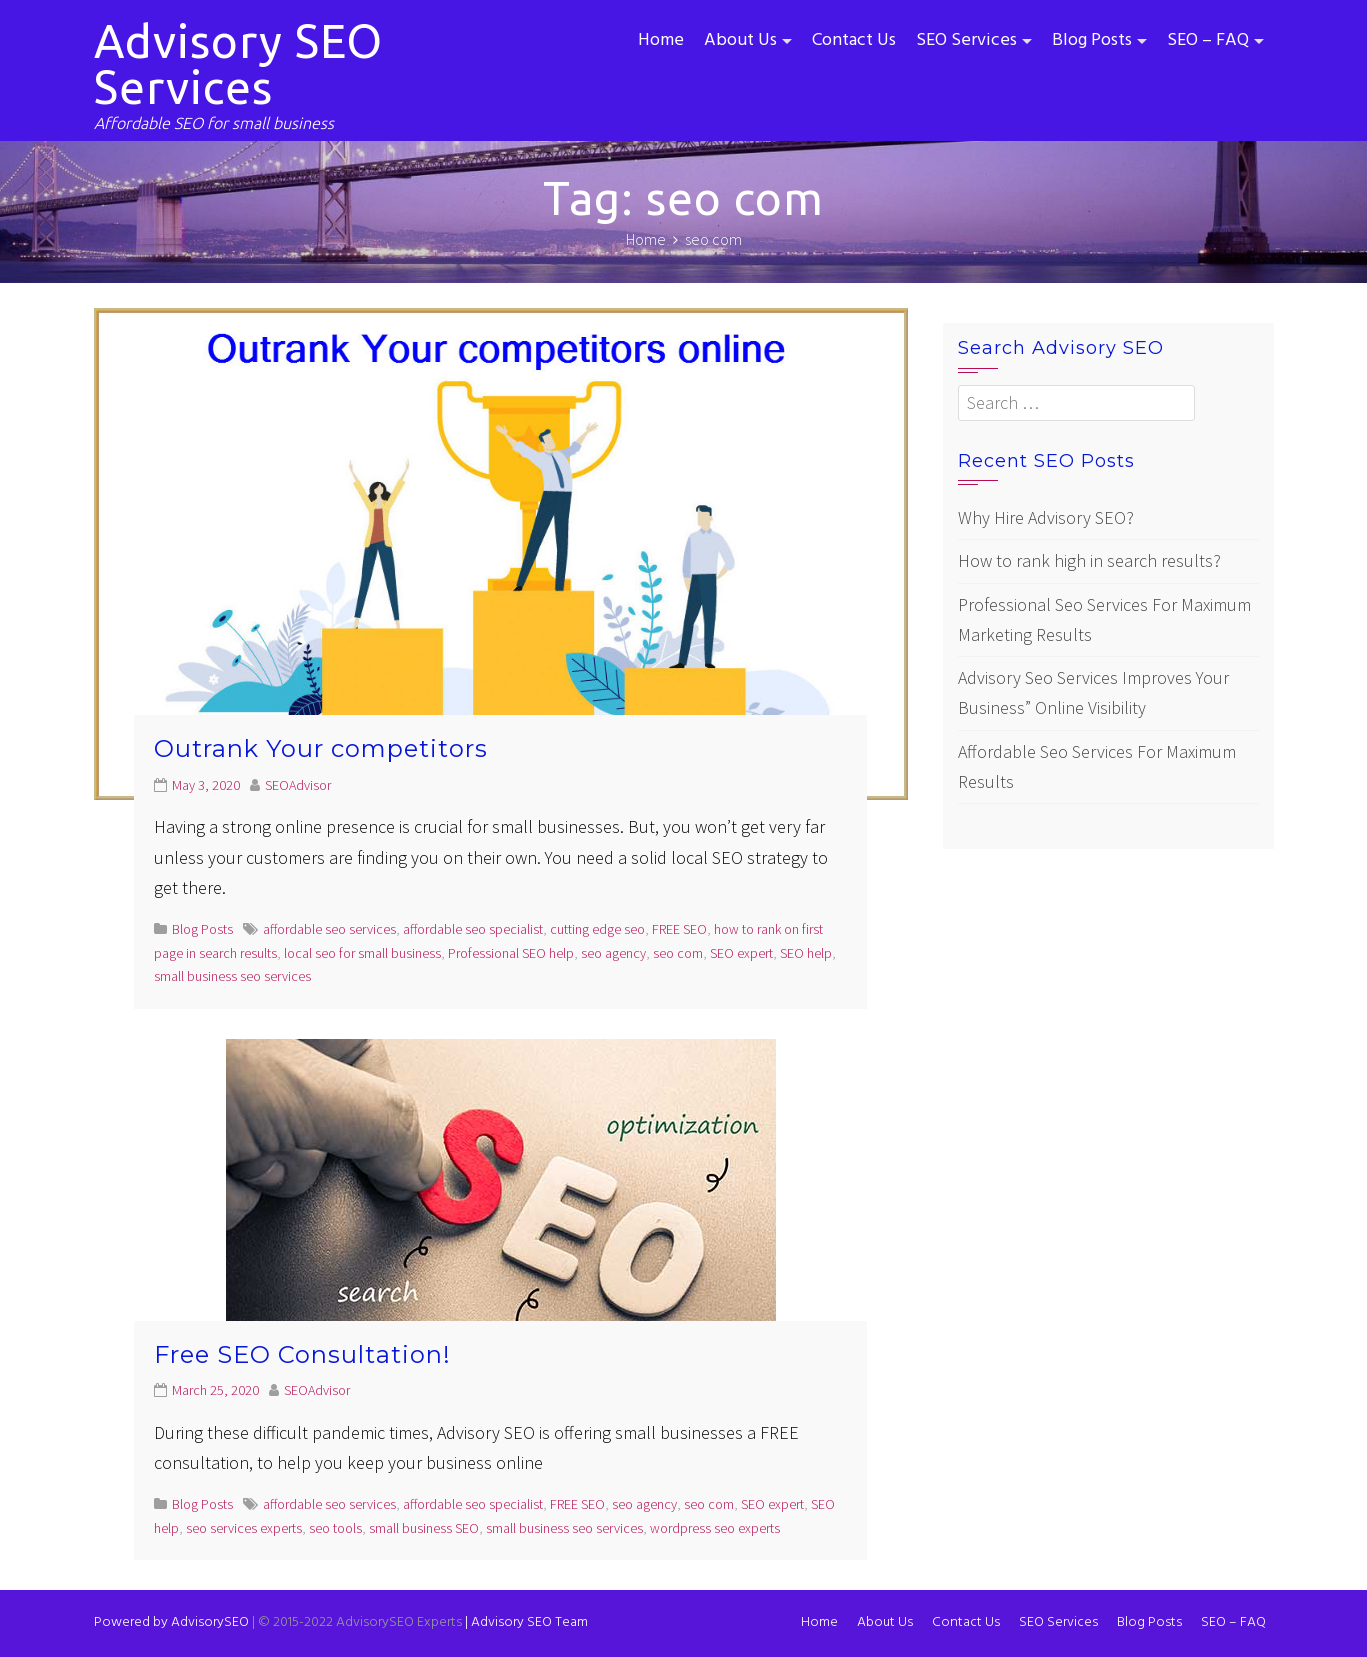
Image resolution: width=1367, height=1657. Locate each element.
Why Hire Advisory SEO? (1046, 517)
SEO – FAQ (1208, 40)
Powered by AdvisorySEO (171, 1622)
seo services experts (244, 1528)
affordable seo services (329, 929)
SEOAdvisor (298, 785)
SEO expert (741, 953)
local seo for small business (362, 953)
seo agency (613, 953)
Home (661, 40)
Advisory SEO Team (526, 1622)
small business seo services (232, 976)
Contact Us (854, 40)
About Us (740, 40)
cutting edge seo (597, 929)
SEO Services (966, 40)
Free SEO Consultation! (302, 1354)
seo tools (335, 1528)
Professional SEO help (511, 953)
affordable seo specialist (473, 929)
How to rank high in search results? (1089, 560)
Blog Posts (1092, 40)
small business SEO (424, 1528)
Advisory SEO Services (238, 64)
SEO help (806, 953)
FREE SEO (679, 929)
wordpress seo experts (715, 1528)
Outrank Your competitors (321, 748)
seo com (678, 953)
